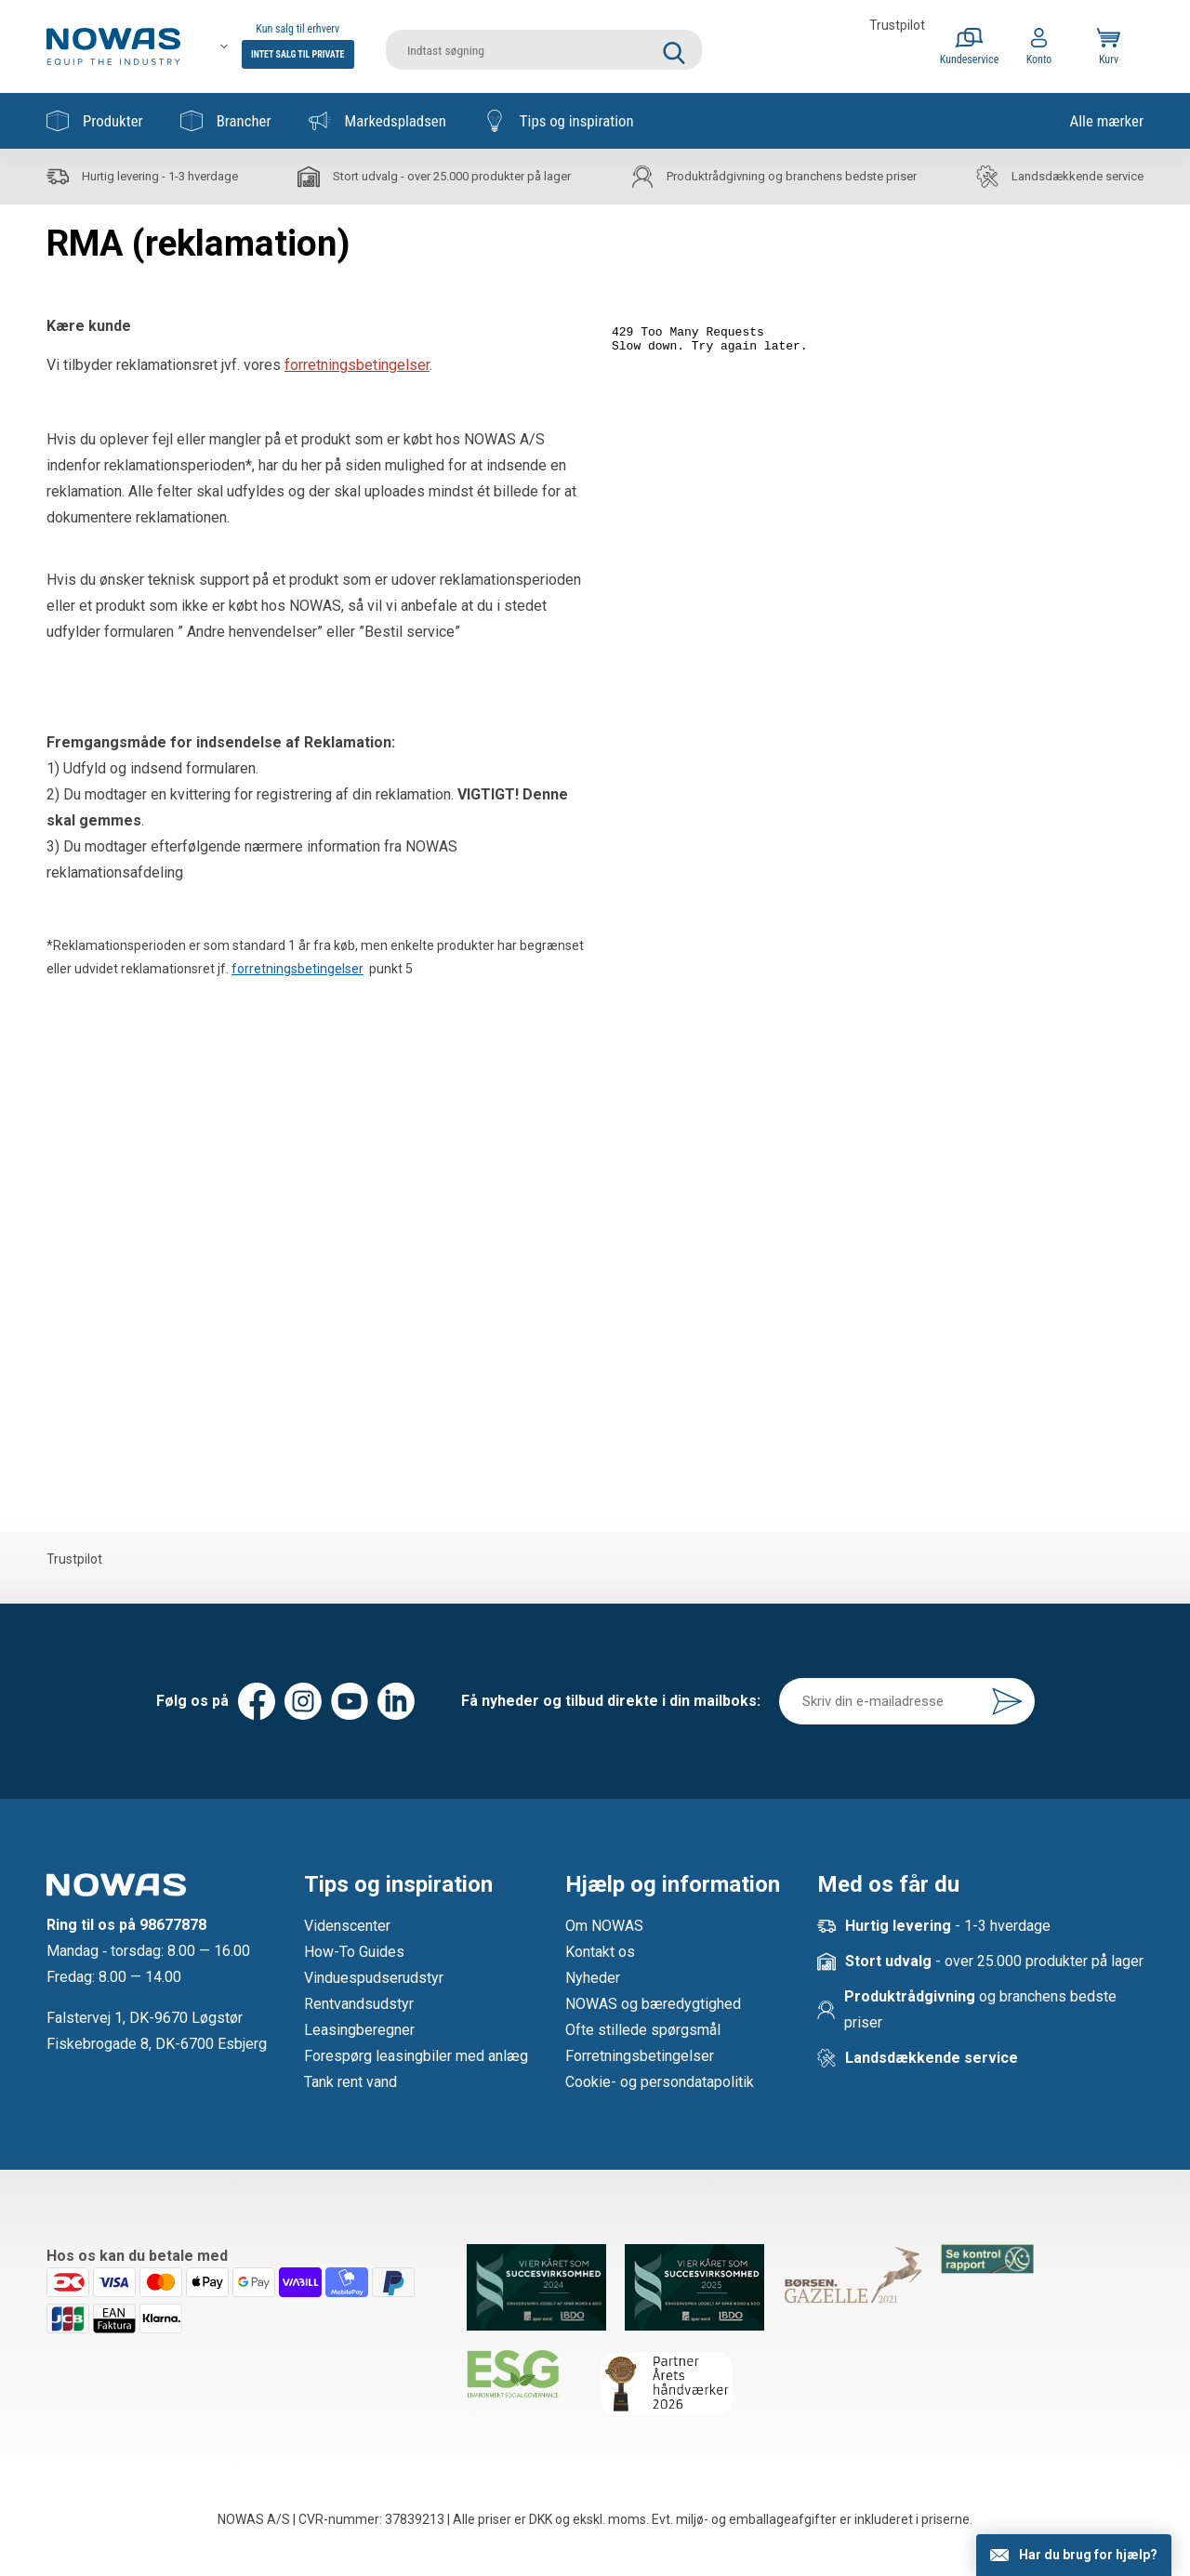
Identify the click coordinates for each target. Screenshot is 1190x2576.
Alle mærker (1107, 121)
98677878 (172, 1925)
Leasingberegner (359, 2030)
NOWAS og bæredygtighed (653, 2004)
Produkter (94, 121)
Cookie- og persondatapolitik (659, 2082)
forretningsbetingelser (297, 968)
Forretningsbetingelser (639, 2056)
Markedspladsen (377, 121)
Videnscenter (347, 1926)
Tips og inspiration (558, 121)
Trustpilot (897, 25)
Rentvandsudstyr (359, 2004)
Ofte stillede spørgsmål (643, 2030)
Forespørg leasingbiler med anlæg (416, 2056)
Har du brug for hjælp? (1088, 2554)
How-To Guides (354, 1952)
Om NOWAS (604, 1926)
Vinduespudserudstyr (373, 1978)
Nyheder (592, 1978)
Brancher (225, 121)
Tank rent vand (350, 2082)
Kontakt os (600, 1952)
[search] (544, 46)
